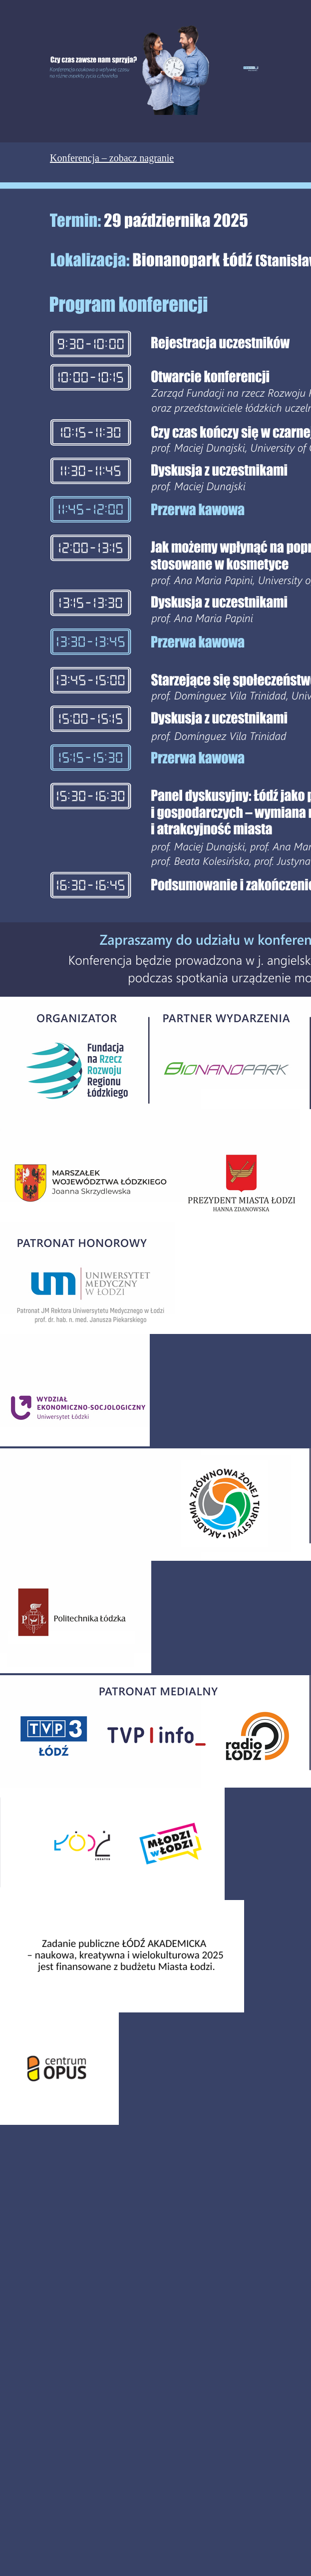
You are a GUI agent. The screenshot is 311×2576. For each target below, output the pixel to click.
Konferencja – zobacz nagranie (112, 157)
